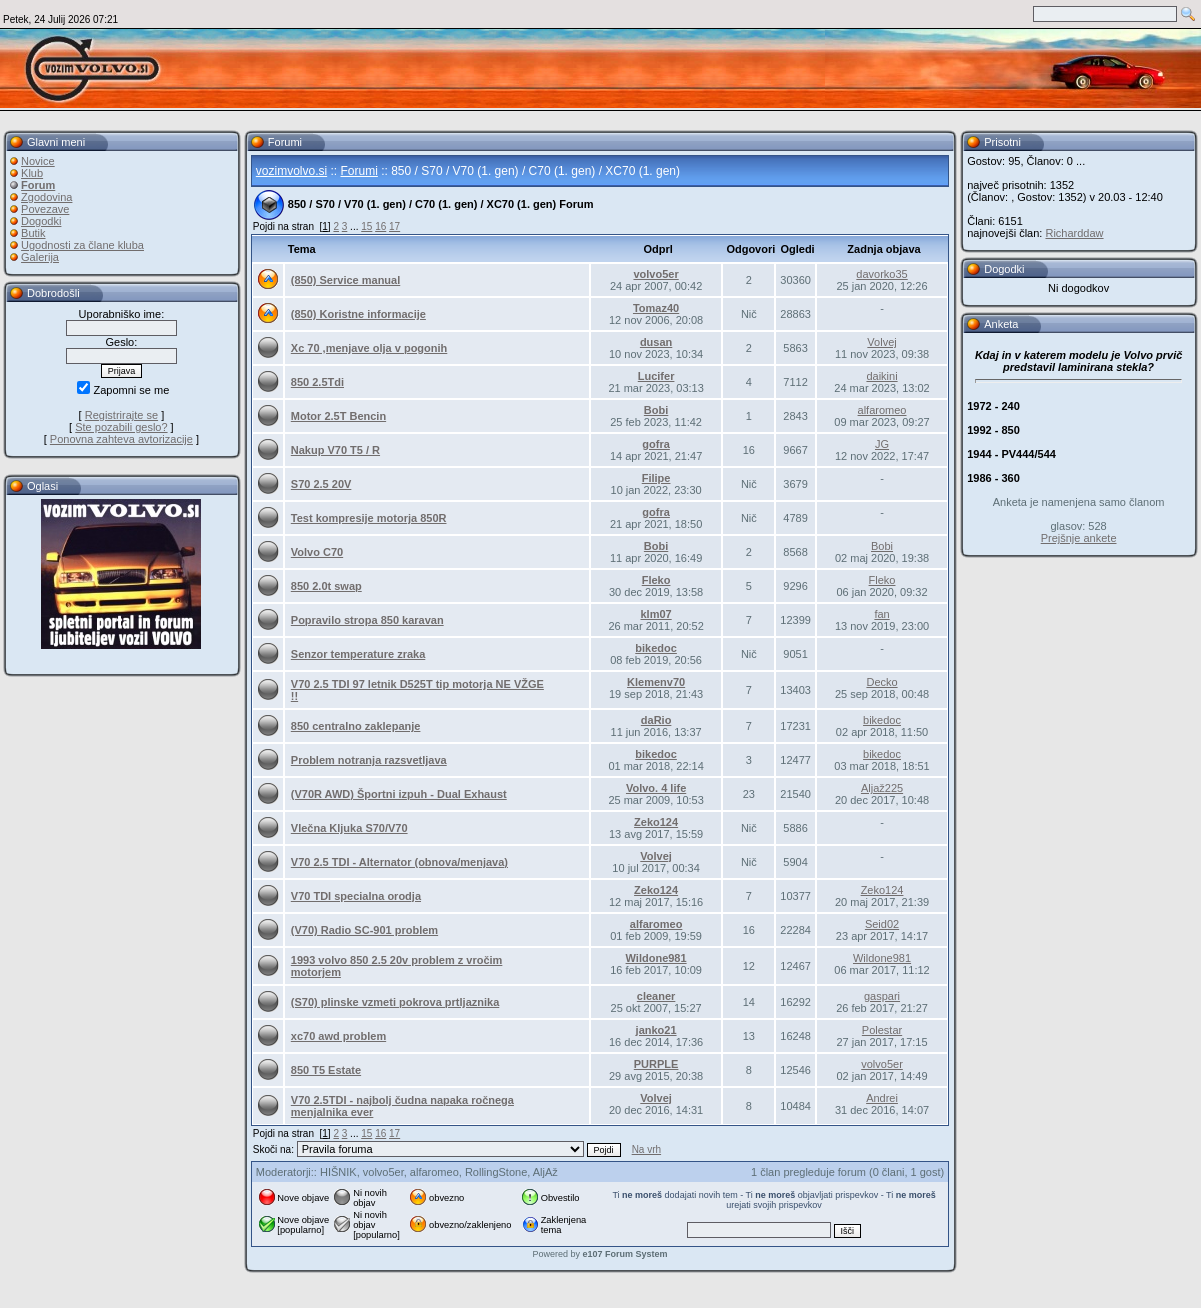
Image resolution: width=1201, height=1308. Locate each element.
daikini (881, 376)
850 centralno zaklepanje (356, 726)
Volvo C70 (317, 552)
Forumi (359, 171)
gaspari (882, 996)
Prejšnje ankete (1079, 538)
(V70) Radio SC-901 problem (364, 930)
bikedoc (656, 648)
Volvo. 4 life (656, 788)
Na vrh (646, 1149)
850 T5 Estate (326, 1070)
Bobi (656, 410)
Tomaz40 (656, 308)
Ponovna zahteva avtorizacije (121, 439)
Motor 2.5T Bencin (338, 416)
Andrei (882, 1098)
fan (881, 614)
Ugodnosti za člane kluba (82, 245)
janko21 (656, 1030)
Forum (38, 185)
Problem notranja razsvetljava (369, 760)
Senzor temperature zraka (358, 654)
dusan (656, 342)
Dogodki (41, 221)
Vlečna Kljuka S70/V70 (349, 828)
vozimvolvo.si (291, 171)
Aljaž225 (882, 788)
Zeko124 (656, 822)
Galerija (40, 257)
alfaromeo (882, 410)
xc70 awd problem (338, 1036)
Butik (33, 233)
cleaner (656, 996)
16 (380, 226)
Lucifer (656, 376)
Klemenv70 (656, 682)
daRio (656, 720)
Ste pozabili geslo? (121, 427)
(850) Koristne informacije (358, 314)
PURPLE (656, 1064)
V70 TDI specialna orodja (356, 896)
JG (882, 444)
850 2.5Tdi (317, 382)
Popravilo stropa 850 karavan (367, 620)
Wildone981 (656, 958)
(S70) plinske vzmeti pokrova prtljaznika (395, 1002)
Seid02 (882, 924)
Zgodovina (46, 197)
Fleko (656, 580)
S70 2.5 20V (321, 484)
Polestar (882, 1030)
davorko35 (881, 274)
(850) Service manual (345, 280)
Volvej (881, 342)
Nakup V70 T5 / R (335, 450)
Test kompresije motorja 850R (369, 518)
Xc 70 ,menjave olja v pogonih (369, 348)
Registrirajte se (121, 415)
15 (366, 226)
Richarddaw (1074, 233)
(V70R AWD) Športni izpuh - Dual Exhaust (399, 794)
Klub (32, 173)
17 (394, 226)
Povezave (45, 209)
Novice (38, 161)
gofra (656, 444)
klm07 (655, 614)
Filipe (656, 478)
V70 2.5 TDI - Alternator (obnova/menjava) (399, 862)
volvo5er (655, 274)
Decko (881, 682)
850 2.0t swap (326, 586)
